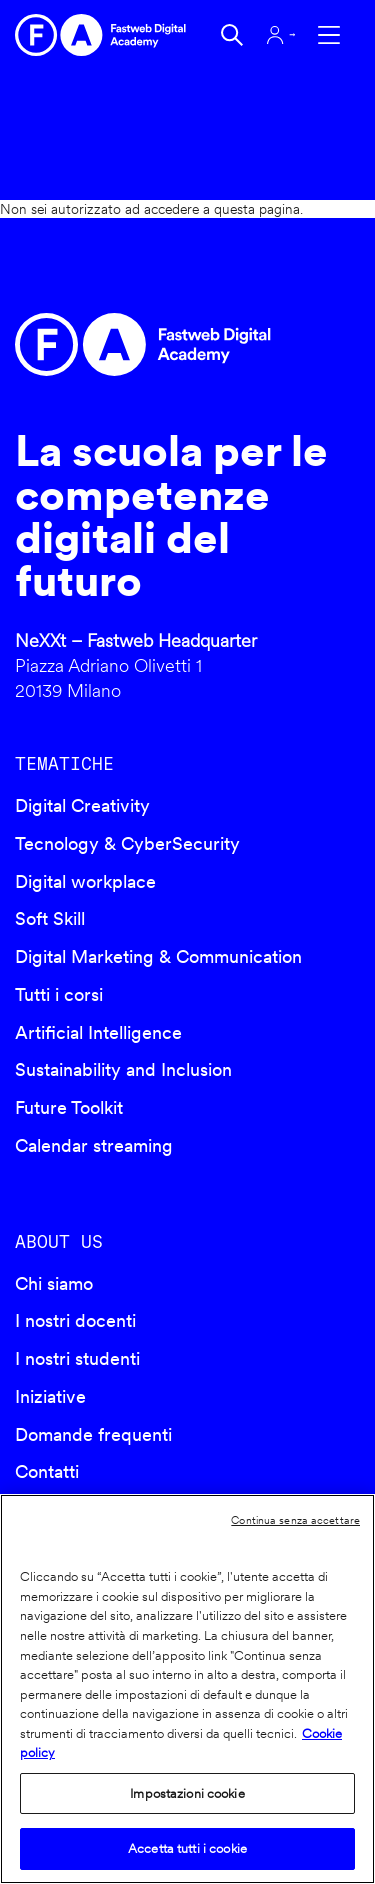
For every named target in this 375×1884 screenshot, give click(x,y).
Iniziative (50, 1396)
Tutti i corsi (59, 994)
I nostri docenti (75, 1320)
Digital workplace (85, 881)
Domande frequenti (93, 1434)
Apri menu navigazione (329, 35)
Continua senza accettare (295, 1520)
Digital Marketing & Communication (158, 956)
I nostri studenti (77, 1358)
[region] (187, 1689)
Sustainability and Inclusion (123, 1069)
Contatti (47, 1471)
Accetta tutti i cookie (187, 1848)
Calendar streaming (94, 1145)
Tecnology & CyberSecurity (127, 843)
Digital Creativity (82, 805)
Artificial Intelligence (98, 1032)
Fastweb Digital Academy (146, 344)
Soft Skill (50, 918)
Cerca (232, 35)
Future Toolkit (69, 1107)
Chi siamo (54, 1283)
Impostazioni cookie (187, 1793)
